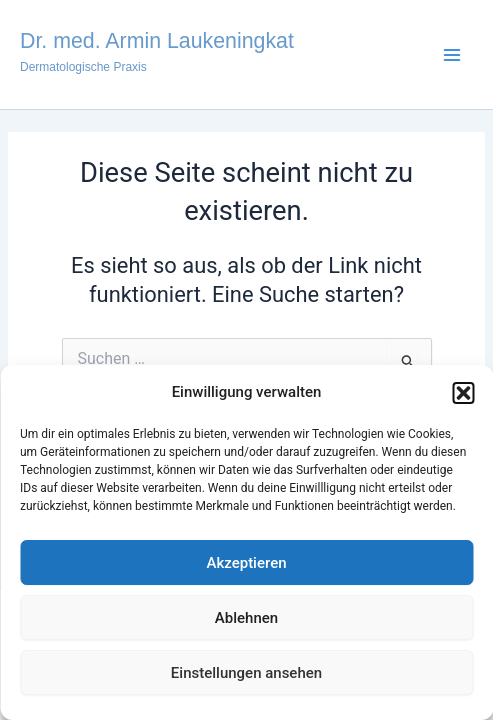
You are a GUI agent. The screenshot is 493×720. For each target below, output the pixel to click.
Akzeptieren (246, 563)
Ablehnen (246, 618)
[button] (463, 393)
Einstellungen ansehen (246, 673)
